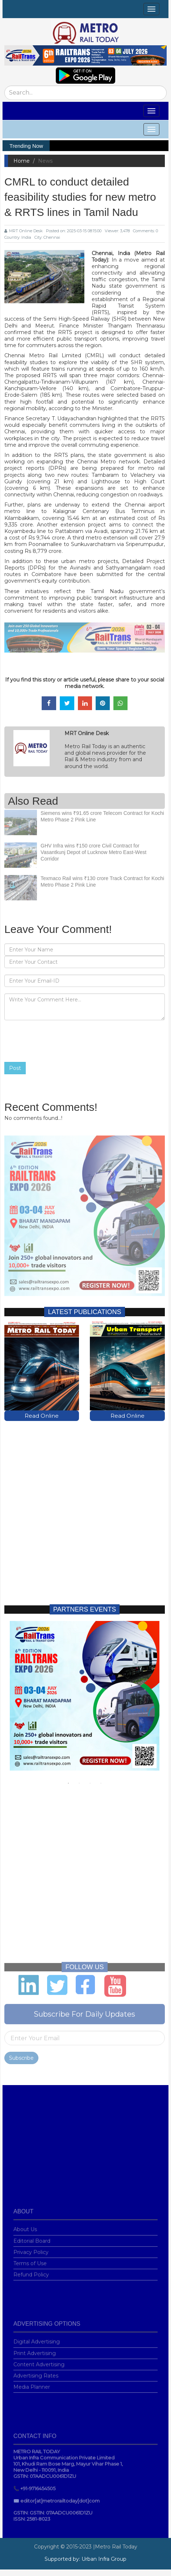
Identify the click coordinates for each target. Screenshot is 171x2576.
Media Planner (31, 2384)
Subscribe (21, 2055)
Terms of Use (30, 2260)
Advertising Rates (35, 2372)
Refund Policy (31, 2271)
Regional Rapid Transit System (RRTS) (128, 306)
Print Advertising (34, 2350)
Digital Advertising (36, 2338)
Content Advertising (38, 2361)
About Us (25, 2226)
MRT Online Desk (23, 230)
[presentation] (59, 1041)
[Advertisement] (84, 1506)
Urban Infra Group (104, 2559)
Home (21, 161)
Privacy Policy (31, 2249)
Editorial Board (31, 2237)
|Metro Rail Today (115, 2546)
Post (15, 1068)
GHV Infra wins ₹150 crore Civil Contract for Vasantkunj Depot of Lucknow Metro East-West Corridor (93, 848)
